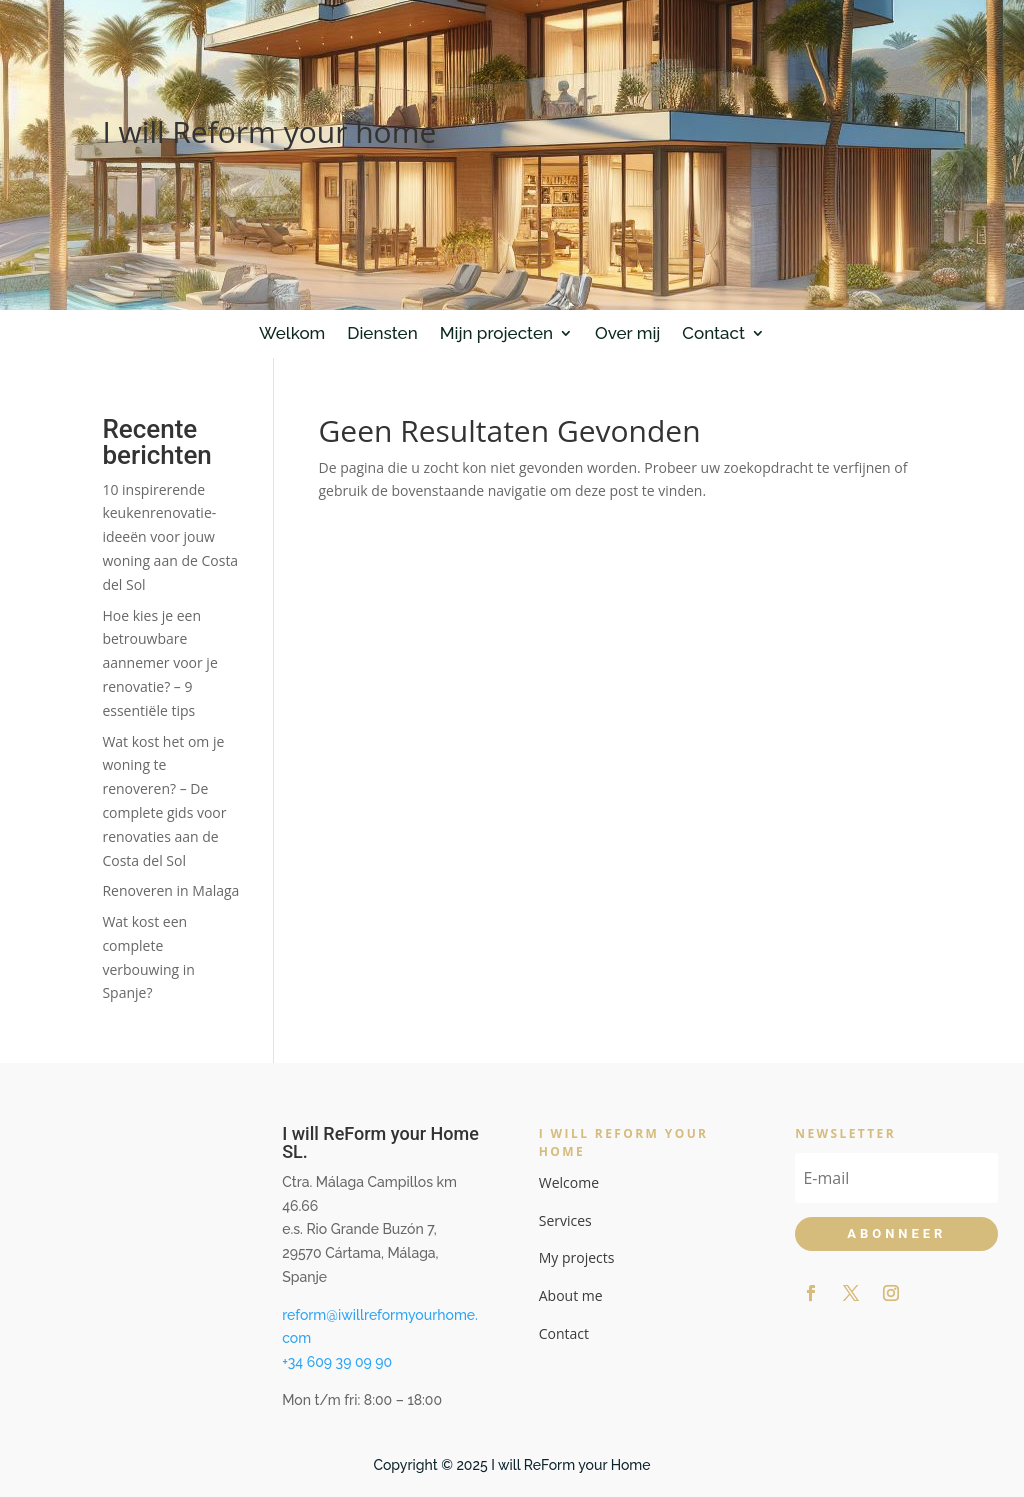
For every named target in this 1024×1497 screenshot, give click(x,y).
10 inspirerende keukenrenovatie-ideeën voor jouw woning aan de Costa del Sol (170, 537)
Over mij (627, 333)
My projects (577, 1257)
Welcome (569, 1182)
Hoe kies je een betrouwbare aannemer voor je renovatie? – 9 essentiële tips (159, 663)
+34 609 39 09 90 (337, 1362)
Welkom (292, 333)
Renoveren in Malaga (170, 890)
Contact (713, 333)
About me (571, 1295)
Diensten (382, 333)
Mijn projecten (496, 333)
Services (565, 1220)
